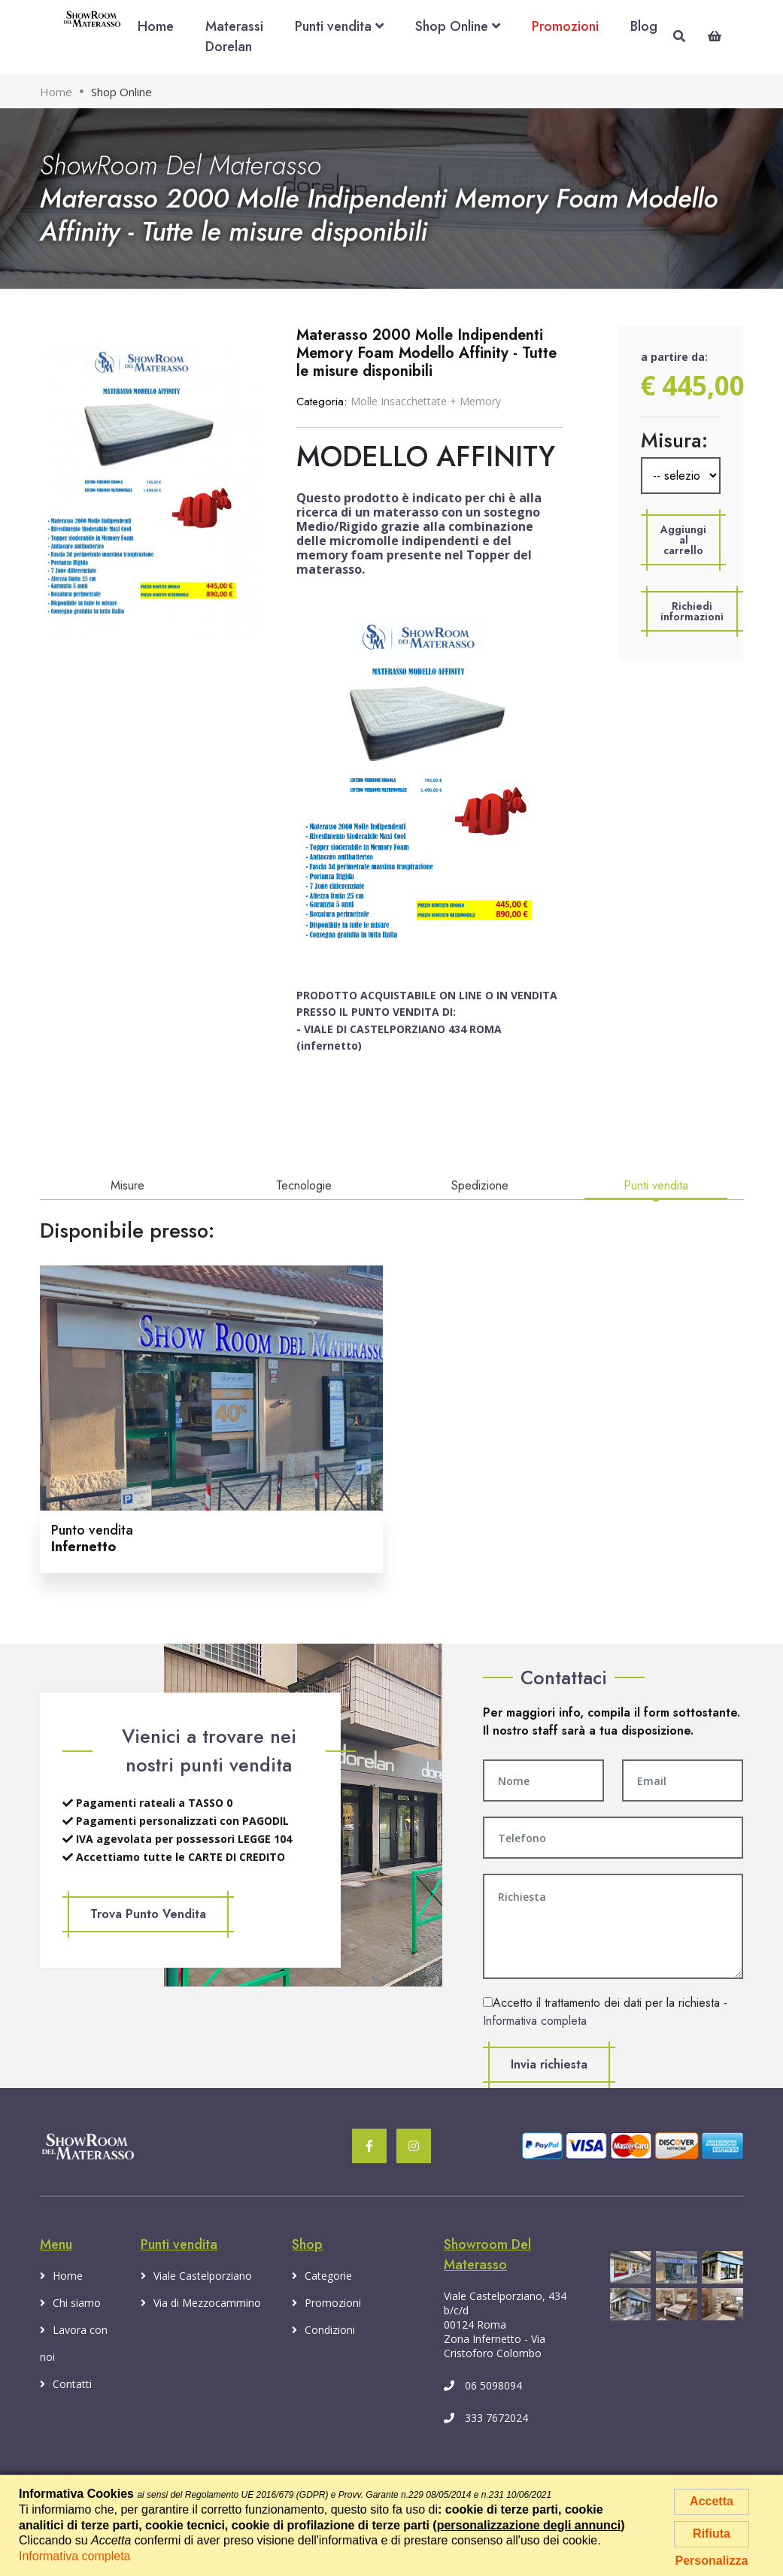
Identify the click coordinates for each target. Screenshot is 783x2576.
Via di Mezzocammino (201, 2303)
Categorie (322, 2276)
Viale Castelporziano (196, 2276)
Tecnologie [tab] (304, 1185)
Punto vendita (92, 1538)
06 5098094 (483, 2385)
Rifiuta (711, 2533)
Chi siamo (70, 2303)
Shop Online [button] (457, 26)
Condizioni (323, 2330)
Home (156, 26)
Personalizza (711, 2560)
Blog (643, 26)
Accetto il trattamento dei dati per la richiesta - (605, 2011)
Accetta (711, 2501)
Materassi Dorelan (234, 36)
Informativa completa (535, 2020)
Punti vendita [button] (339, 26)
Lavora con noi (74, 2340)
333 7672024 (486, 2418)
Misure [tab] (127, 1185)
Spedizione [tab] (479, 1185)
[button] (683, 539)
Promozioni (565, 26)
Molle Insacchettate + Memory (426, 401)
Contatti (66, 2384)
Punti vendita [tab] (656, 1185)
